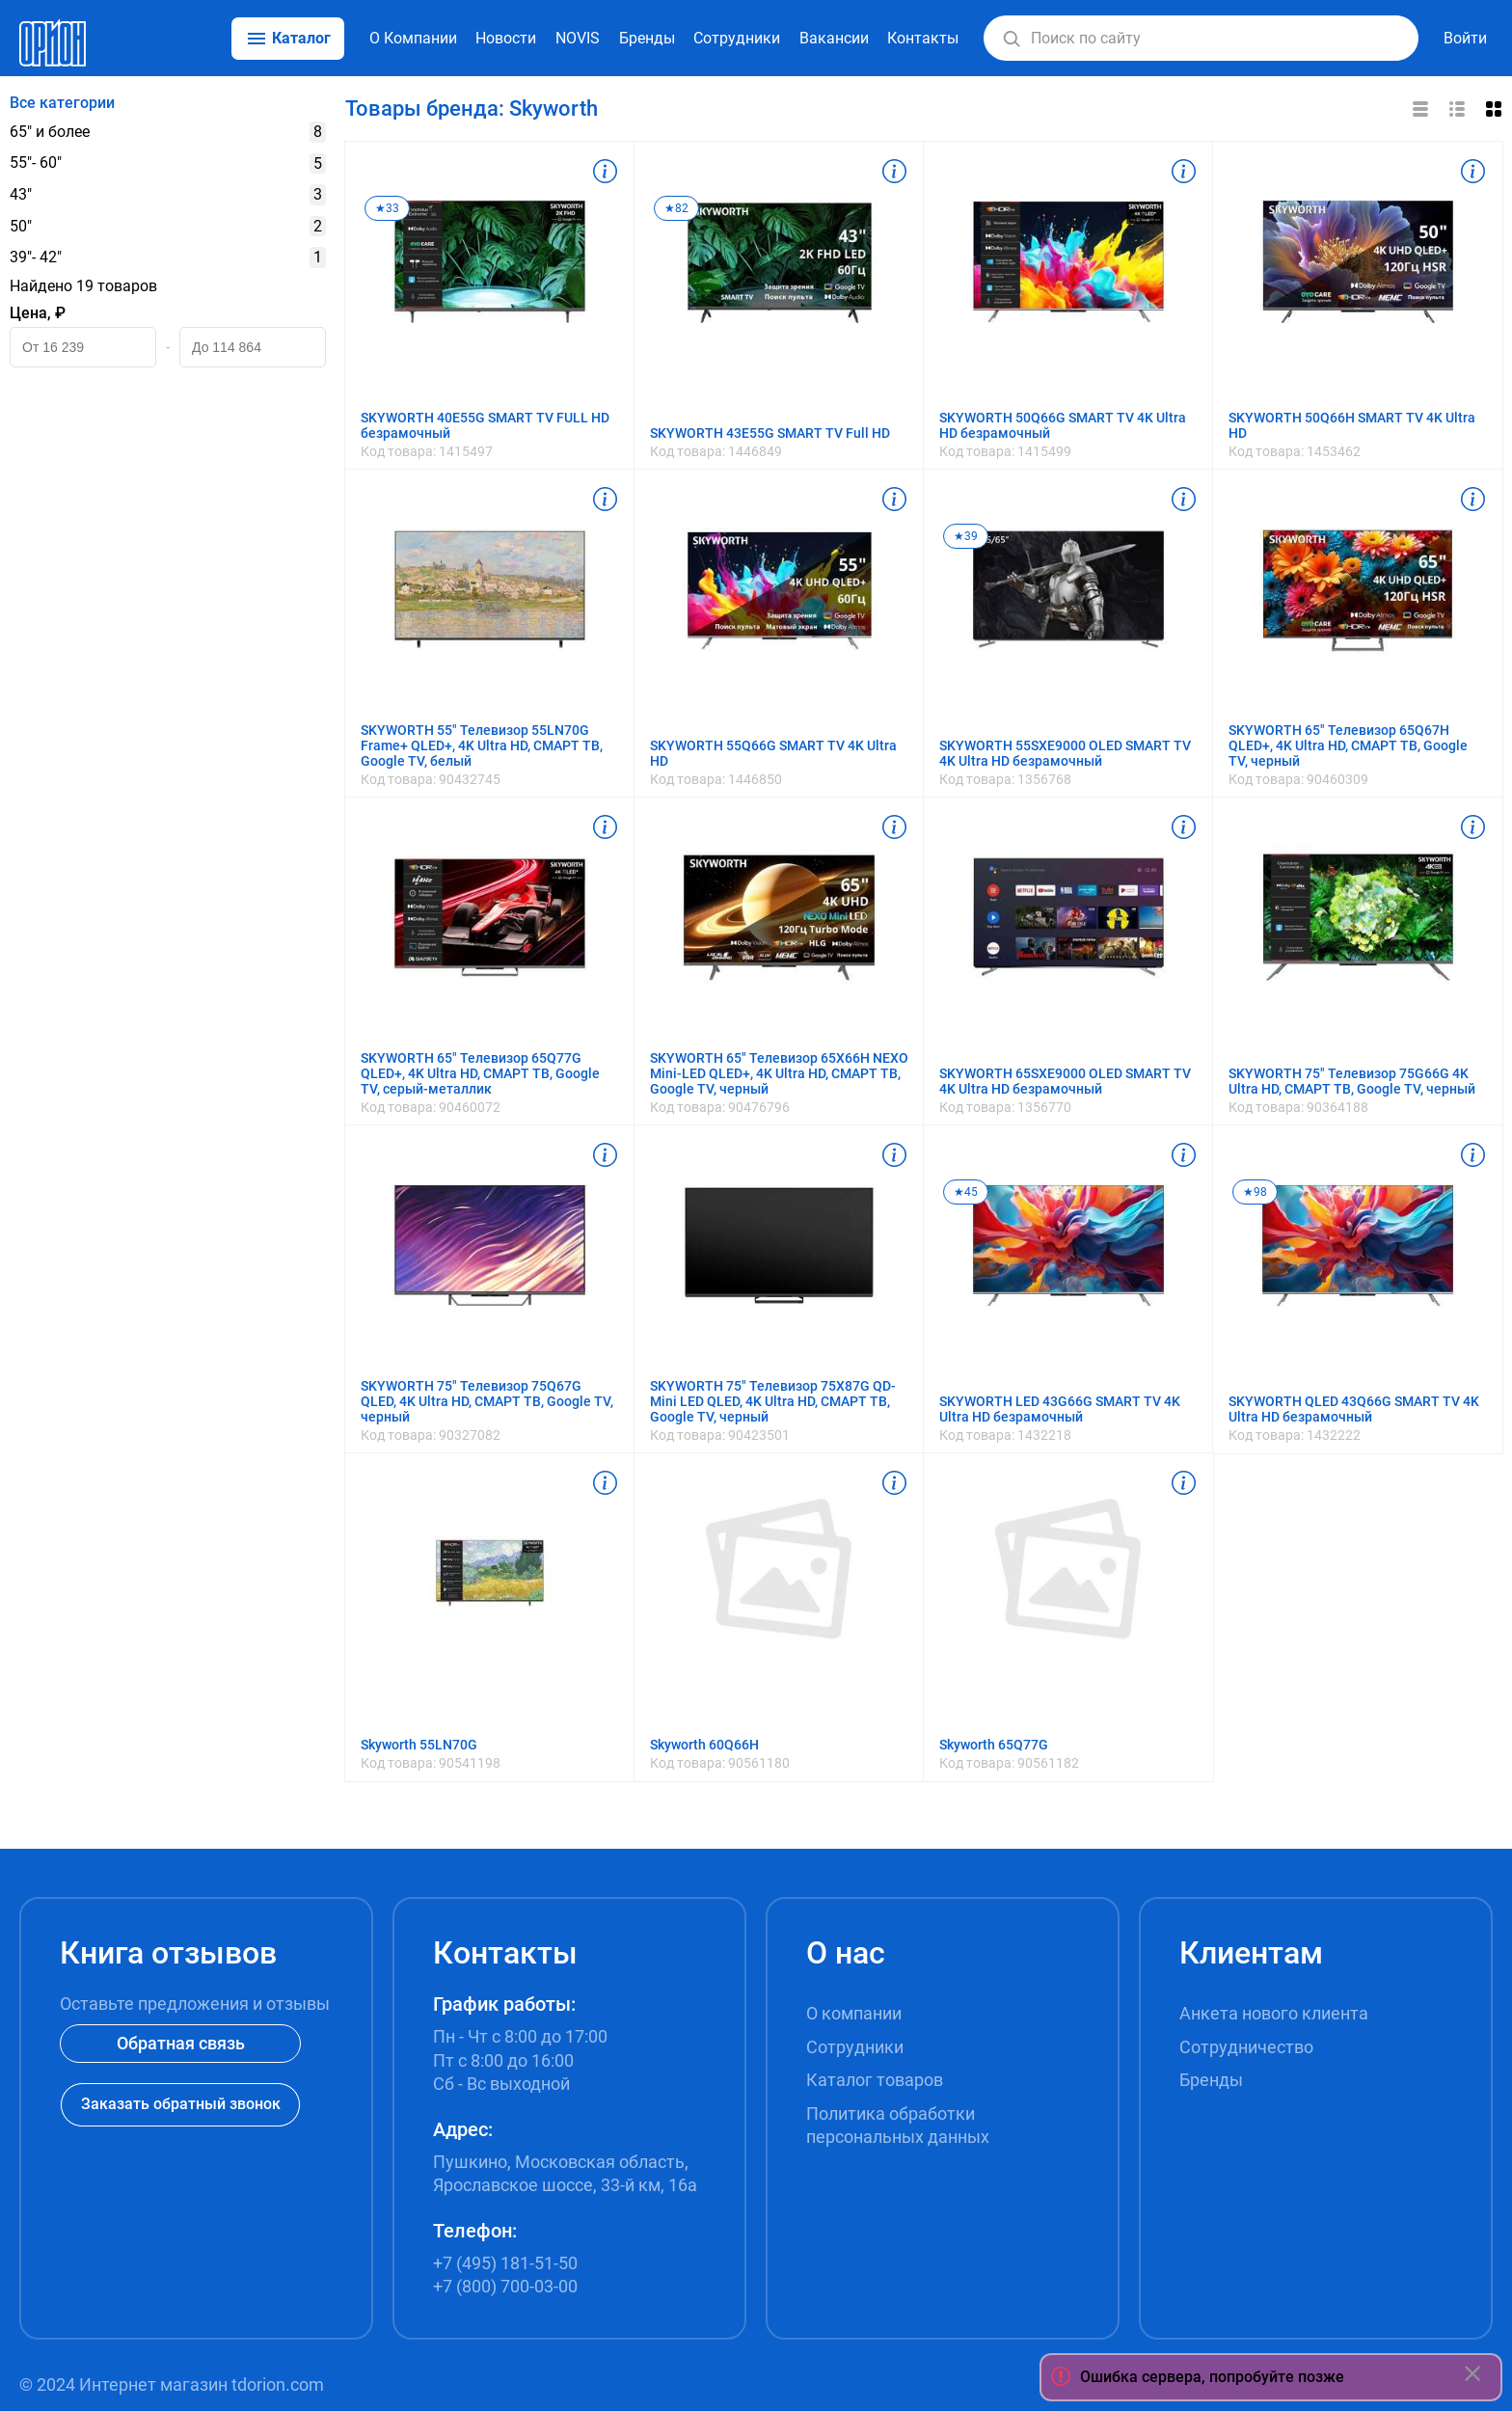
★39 (966, 536)
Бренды (647, 38)
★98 (1255, 1192)
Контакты (922, 38)
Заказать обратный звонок (181, 2104)
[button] (1011, 38)
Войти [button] (1465, 38)
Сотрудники (736, 38)
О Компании (413, 38)
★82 (676, 208)
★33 (387, 208)
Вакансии (834, 38)
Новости (505, 38)
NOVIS (577, 38)
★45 (966, 1192)
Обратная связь (181, 2043)
